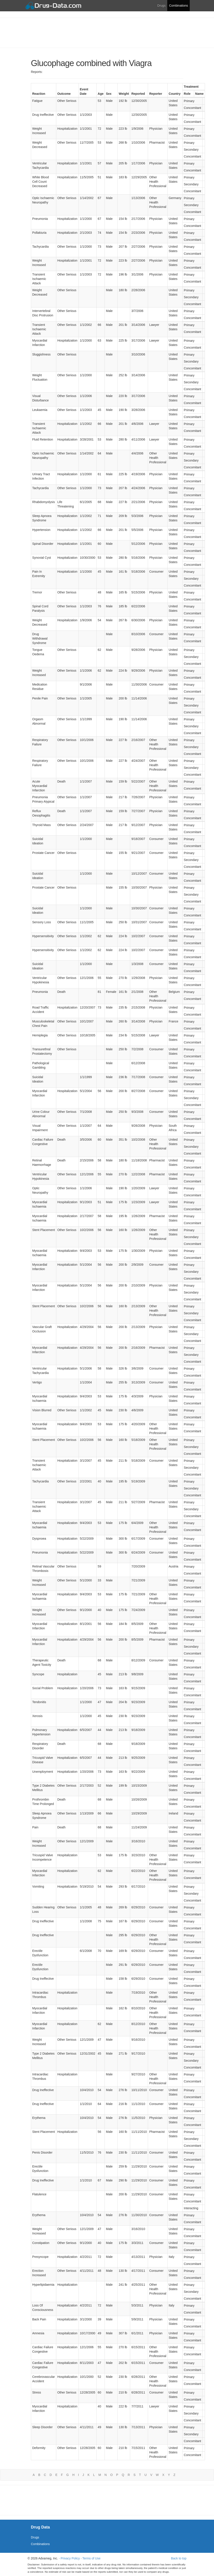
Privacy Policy (70, 2558)
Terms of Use (91, 2558)
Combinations (178, 5)
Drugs (161, 5)
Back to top (178, 2558)
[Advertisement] (107, 32)
